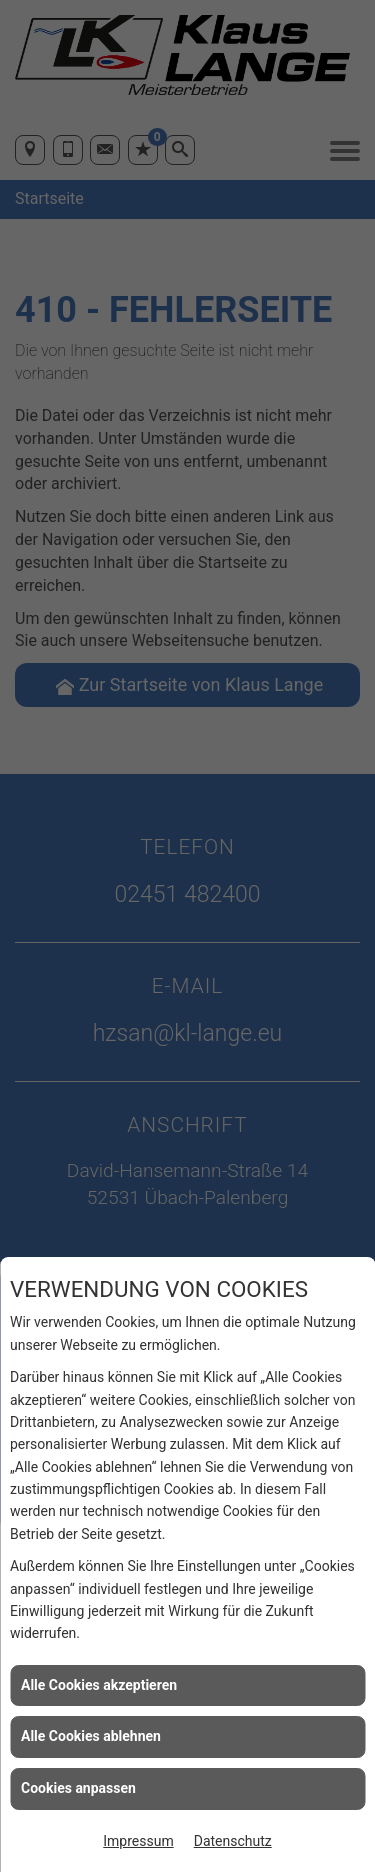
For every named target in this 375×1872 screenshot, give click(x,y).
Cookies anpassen (78, 1788)
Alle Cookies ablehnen (91, 1736)
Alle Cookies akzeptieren (99, 1685)
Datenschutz (233, 1841)
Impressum (138, 1841)
